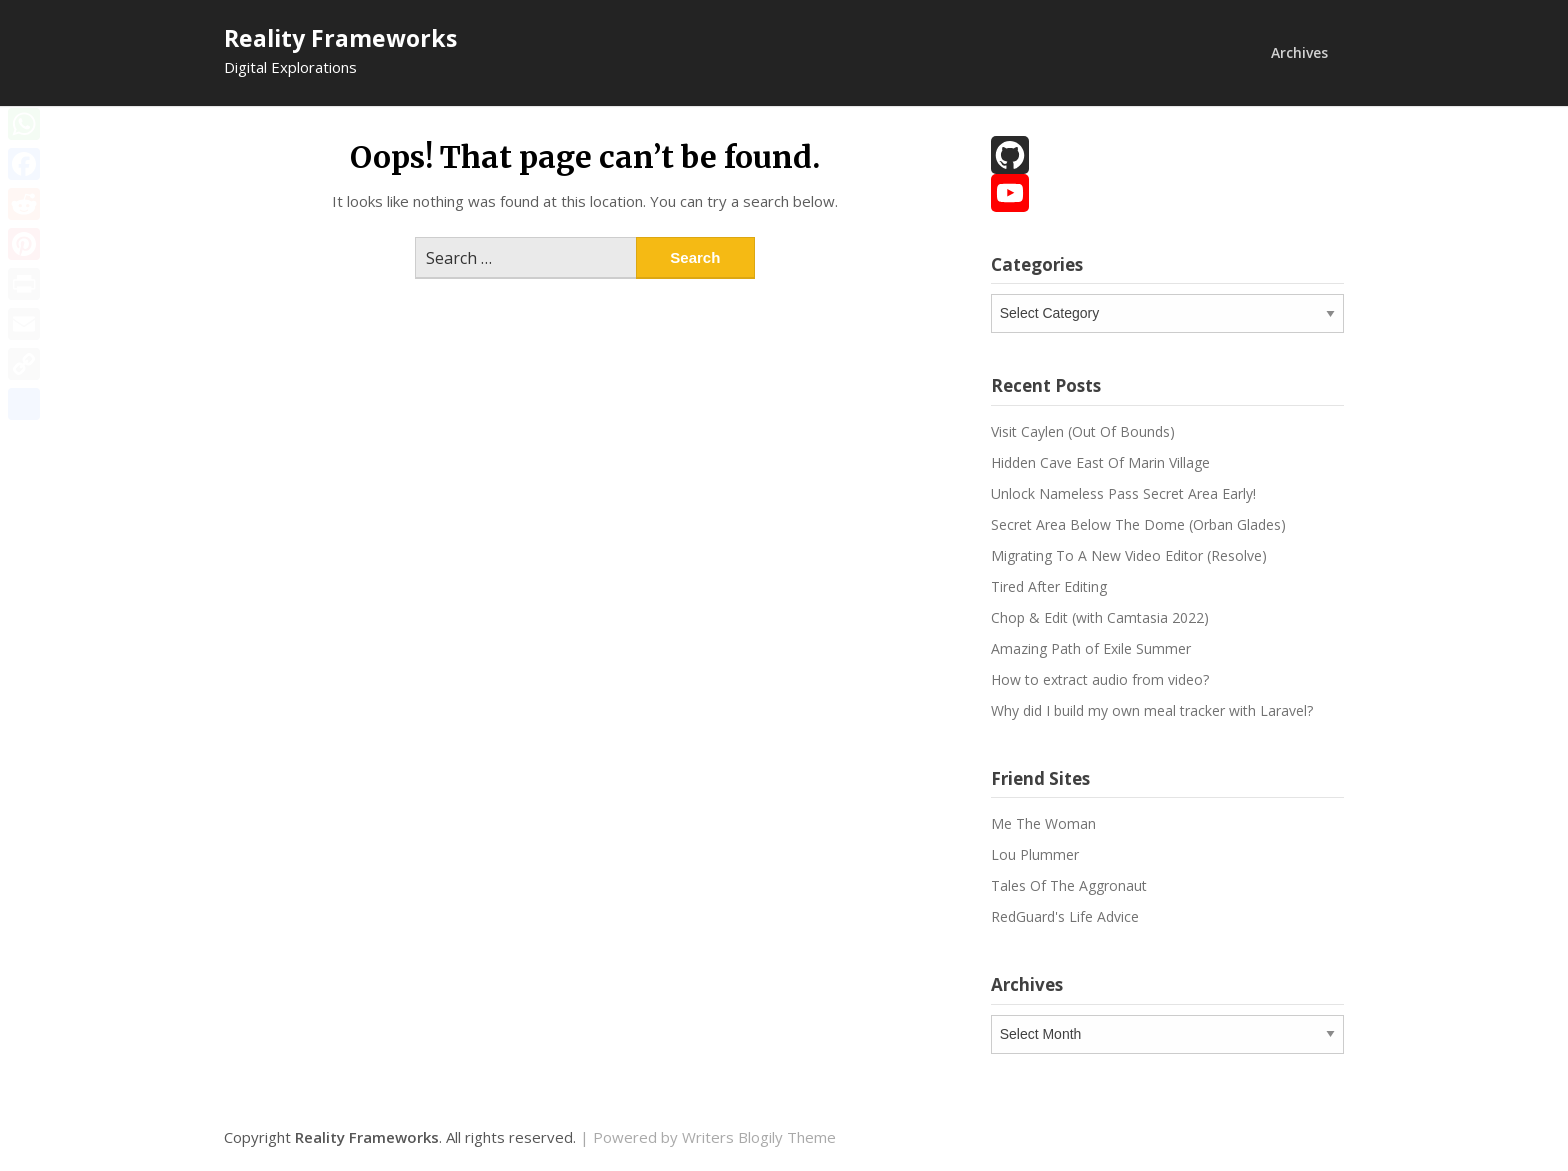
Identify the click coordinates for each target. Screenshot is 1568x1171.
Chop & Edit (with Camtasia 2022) (1100, 617)
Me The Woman (1043, 823)
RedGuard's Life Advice (1065, 916)
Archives (1299, 52)
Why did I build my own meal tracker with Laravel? (1152, 710)
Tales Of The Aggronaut (1069, 885)
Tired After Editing (1049, 586)
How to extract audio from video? (1100, 679)
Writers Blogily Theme (759, 1137)
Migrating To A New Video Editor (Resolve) (1129, 555)
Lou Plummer (1035, 854)
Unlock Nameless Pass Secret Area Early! (1123, 493)
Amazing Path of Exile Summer (1091, 648)
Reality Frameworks (340, 38)
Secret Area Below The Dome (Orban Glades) (1138, 524)
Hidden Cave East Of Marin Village (1100, 462)
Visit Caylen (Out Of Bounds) (1083, 431)
